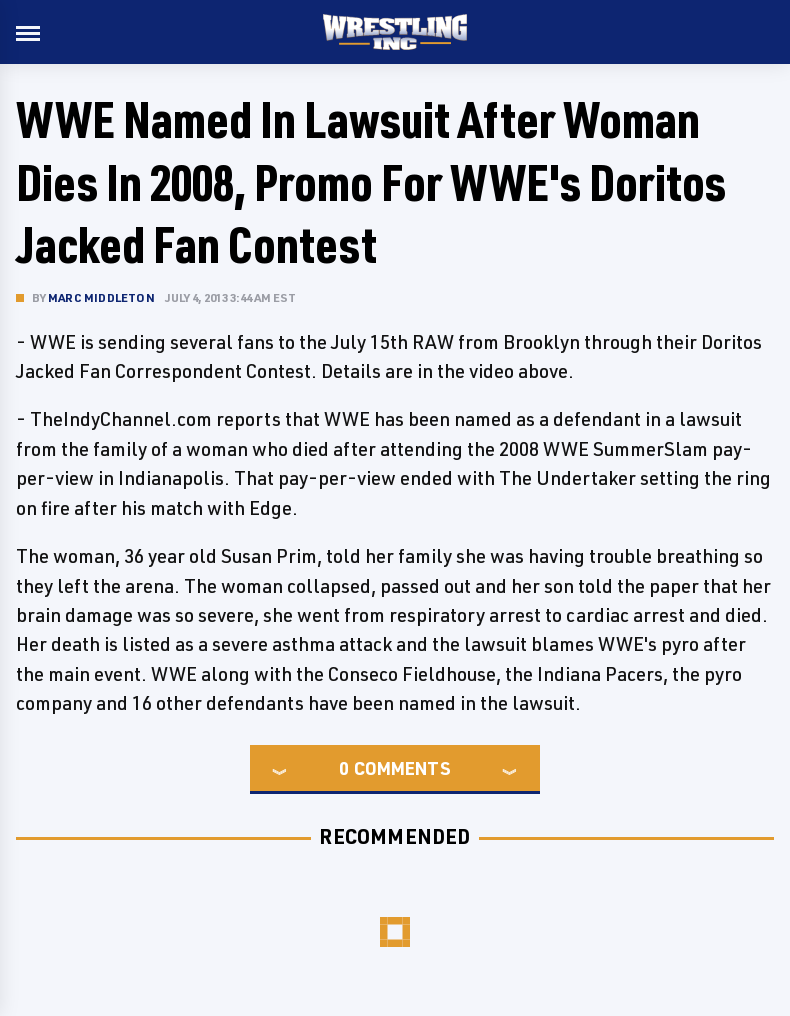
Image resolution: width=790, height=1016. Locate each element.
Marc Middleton (101, 297)
